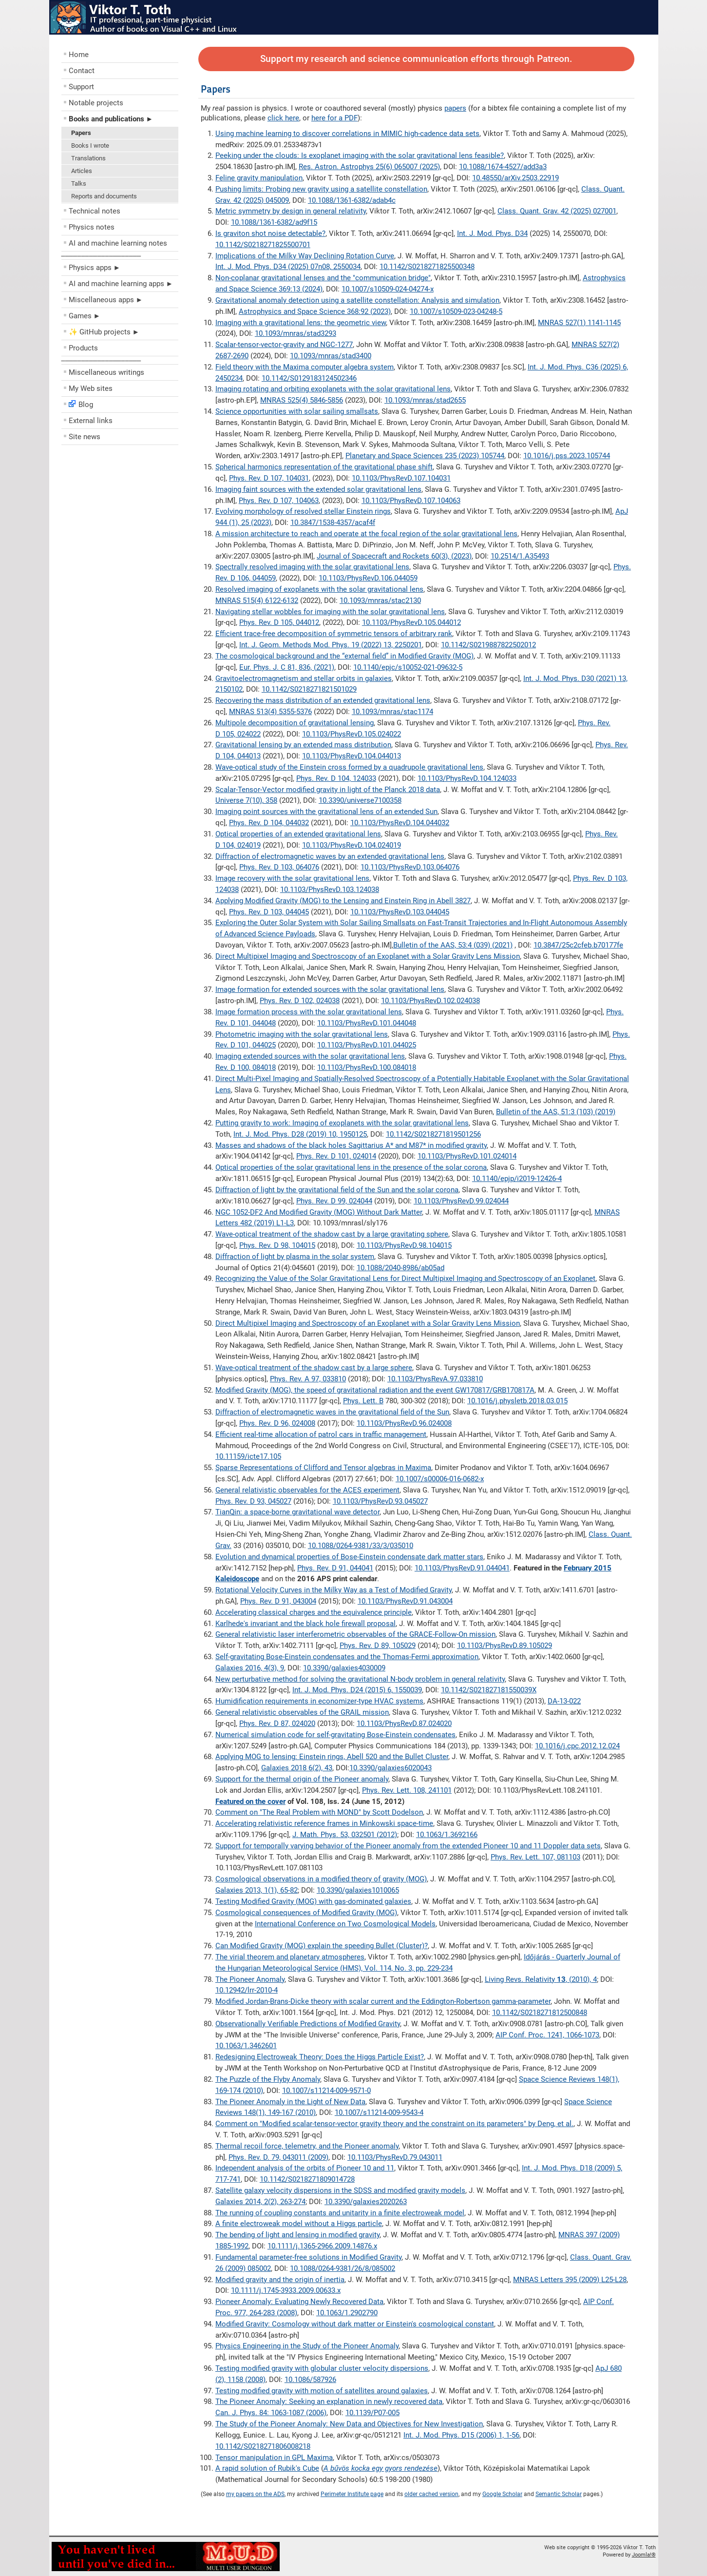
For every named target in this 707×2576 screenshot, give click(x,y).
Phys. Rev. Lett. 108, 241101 (407, 1790)
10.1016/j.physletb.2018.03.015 (517, 1400)
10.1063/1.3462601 (246, 2045)
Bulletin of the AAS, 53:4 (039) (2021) (453, 945)
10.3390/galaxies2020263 (366, 2201)
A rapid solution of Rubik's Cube (267, 2468)
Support (81, 86)
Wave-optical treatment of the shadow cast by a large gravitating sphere (331, 1234)
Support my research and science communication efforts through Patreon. (416, 59)
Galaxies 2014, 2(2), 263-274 (260, 2201)
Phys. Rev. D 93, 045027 (253, 1501)
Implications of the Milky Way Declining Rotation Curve (304, 256)
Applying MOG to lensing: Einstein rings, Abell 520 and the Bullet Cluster (331, 1756)
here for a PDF (334, 118)
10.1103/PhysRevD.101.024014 (467, 1156)
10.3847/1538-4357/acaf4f (332, 522)
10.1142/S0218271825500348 (427, 266)
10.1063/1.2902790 (347, 2312)
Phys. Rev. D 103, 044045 (269, 912)
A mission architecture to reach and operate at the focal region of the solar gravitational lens (366, 533)
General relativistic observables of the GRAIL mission (302, 1712)
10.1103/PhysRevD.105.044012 (411, 622)
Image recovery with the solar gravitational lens (292, 878)
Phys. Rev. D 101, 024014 (336, 1156)
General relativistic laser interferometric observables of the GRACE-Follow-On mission (355, 1634)
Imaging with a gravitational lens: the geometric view (300, 322)
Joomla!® (644, 2555)
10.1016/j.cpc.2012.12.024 (577, 1746)
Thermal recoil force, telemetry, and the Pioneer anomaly (307, 2146)
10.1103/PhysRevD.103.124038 (329, 889)
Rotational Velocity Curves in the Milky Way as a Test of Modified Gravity (333, 1590)
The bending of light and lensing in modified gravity (297, 2234)
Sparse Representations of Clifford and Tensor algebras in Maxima (323, 1467)
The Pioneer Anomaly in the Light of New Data (290, 2101)
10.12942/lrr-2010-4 (246, 1990)
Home (79, 54)
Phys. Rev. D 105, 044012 (279, 622)
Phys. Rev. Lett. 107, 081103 (535, 1857)
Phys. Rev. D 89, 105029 (378, 1645)
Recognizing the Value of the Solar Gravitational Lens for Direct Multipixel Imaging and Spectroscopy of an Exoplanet (405, 1278)
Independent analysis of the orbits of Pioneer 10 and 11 (304, 2168)
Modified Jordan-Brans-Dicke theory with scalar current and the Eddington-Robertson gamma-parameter (383, 2001)
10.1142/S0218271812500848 (539, 2012)
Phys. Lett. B (363, 1400)
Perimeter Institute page (352, 2494)
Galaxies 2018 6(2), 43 (296, 1767)
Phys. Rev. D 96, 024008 (277, 1423)
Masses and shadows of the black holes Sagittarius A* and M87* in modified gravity (351, 1145)
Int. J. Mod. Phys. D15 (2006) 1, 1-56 (461, 2435)
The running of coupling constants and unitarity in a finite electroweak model (339, 2212)
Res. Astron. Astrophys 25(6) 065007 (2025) (369, 166)
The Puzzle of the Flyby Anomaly (267, 2079)
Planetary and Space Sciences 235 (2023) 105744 (424, 455)
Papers (81, 132)
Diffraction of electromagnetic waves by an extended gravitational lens (329, 856)
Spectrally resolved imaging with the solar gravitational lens (312, 566)
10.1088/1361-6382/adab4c (352, 200)
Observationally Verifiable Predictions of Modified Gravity (307, 2023)
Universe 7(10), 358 (246, 800)
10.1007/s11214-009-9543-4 (379, 2112)
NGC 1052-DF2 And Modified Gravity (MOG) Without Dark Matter (318, 1212)
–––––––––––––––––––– (101, 255)
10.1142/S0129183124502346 (309, 378)
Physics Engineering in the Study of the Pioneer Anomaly (307, 2346)
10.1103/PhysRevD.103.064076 (410, 867)
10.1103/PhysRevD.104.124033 (467, 778)
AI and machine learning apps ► (121, 283)
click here (283, 118)
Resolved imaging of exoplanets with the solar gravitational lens (319, 589)
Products (83, 348)
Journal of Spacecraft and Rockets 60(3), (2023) (394, 556)
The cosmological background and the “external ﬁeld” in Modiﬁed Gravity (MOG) (344, 656)
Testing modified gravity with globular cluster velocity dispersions (321, 2368)
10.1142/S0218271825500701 (262, 244)
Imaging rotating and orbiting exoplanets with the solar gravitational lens (333, 389)
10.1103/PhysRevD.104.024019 (351, 845)
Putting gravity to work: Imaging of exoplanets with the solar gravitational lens (342, 1123)
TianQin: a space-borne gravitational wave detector (297, 1512)
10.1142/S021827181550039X (488, 1689)
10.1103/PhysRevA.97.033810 (435, 1379)
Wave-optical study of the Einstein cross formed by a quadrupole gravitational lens (349, 767)
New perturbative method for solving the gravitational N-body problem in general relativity (360, 1679)
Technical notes (94, 211)
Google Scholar (502, 2494)
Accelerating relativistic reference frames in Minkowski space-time (324, 1823)
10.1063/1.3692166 (447, 1834)
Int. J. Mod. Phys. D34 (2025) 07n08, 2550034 (288, 266)
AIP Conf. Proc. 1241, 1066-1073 (547, 2035)
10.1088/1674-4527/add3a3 (503, 166)
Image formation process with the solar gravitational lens (308, 1011)
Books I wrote (90, 145)
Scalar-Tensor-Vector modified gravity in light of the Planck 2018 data (327, 789)
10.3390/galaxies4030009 (344, 1668)
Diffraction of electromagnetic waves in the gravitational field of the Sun (332, 1412)
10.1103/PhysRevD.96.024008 (404, 1423)
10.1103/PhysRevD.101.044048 (366, 1023)
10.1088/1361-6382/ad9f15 (274, 222)
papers (455, 108)
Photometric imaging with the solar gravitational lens (301, 1034)
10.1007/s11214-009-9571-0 (326, 2090)
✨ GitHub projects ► (104, 332)
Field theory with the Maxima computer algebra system (304, 367)
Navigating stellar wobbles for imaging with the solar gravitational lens (330, 611)
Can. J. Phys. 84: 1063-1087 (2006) (270, 2412)
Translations (88, 158)
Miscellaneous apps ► (106, 299)
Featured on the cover (250, 1801)
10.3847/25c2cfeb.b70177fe (578, 945)
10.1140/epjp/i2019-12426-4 (517, 1178)
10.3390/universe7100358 (360, 800)
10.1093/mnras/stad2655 (425, 400)
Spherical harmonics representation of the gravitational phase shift (324, 467)
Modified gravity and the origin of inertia (279, 2279)
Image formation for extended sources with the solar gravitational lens (329, 989)
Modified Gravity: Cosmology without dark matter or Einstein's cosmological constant (354, 2324)
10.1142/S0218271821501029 (309, 689)
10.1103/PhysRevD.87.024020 (404, 1723)
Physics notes (92, 227)
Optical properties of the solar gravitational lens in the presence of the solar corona (351, 1167)
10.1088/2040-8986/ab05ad (400, 1267)
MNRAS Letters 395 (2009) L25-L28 (570, 2279)
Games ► (85, 315)
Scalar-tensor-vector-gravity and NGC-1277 (284, 344)
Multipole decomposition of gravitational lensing (294, 722)
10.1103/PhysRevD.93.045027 (380, 1501)
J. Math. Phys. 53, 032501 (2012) (344, 1834)
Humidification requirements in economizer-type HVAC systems (319, 1701)
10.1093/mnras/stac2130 (380, 600)
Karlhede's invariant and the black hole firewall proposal (305, 1623)
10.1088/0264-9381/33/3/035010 (360, 1545)
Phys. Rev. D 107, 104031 (269, 478)
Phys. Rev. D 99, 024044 (334, 1201)
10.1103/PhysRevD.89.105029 (504, 1645)
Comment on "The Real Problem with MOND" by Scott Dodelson (319, 1812)
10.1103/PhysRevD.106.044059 (368, 578)
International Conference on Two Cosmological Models (345, 1923)
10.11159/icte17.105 (248, 1456)
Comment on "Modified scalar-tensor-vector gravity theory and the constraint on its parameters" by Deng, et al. (394, 2123)
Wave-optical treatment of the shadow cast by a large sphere (313, 1367)
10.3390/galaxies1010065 (358, 1890)
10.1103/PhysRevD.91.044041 (462, 1568)
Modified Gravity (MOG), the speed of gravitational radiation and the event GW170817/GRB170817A (375, 1390)
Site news (84, 436)
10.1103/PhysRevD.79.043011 (394, 2157)
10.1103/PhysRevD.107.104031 (401, 478)
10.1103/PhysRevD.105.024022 (351, 734)
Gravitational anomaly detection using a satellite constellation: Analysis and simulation (357, 300)
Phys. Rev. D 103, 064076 (279, 867)
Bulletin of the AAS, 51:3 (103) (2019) (555, 1111)
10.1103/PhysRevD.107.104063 (411, 500)
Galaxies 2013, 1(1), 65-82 (256, 1890)
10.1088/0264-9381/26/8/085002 (342, 2268)
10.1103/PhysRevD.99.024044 (461, 1201)
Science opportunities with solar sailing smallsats (296, 411)
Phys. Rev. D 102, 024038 (300, 1000)
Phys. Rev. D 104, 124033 (336, 778)
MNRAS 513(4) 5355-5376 (270, 711)
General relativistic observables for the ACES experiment (307, 1490)
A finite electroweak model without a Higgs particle (298, 2223)
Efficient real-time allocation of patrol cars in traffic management (320, 1434)
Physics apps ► (95, 267)
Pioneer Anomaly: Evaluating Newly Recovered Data (299, 2301)
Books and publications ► (111, 119)
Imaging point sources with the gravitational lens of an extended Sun (326, 811)
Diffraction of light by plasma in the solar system (294, 1256)
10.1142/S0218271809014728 (307, 2179)
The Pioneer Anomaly (250, 1979)
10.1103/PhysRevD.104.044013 (351, 756)
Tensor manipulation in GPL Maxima (274, 2457)
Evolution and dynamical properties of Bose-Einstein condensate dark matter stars (349, 1556)
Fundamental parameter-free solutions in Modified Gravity (308, 2257)
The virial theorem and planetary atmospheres (289, 1957)
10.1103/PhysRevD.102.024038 (430, 1000)
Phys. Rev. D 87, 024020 (277, 1723)
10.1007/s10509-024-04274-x (388, 289)
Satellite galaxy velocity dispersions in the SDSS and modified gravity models (340, 2190)
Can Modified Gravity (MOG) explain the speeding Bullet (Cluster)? (321, 1945)
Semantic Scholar (558, 2494)
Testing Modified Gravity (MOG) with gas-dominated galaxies (313, 1901)
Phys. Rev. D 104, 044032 (269, 822)
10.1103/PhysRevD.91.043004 (405, 1601)
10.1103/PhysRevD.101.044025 (366, 1045)
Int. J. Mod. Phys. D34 (492, 233)
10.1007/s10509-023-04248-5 (456, 311)
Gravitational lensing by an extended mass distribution (303, 744)
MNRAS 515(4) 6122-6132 (256, 600)
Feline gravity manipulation (259, 178)
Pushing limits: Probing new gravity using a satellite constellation (321, 189)
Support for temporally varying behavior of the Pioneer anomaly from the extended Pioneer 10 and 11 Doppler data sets (408, 1845)
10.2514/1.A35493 (520, 556)
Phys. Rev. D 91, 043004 (278, 1601)
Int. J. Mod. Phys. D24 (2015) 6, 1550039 (357, 1689)
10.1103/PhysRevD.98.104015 (404, 1245)
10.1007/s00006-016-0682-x (440, 1478)
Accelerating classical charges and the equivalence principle (313, 1612)
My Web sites (91, 388)
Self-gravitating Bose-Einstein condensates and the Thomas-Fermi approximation (346, 1656)
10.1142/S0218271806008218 (262, 2446)
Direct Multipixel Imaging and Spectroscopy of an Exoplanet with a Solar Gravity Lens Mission (367, 956)
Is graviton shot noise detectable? (270, 233)
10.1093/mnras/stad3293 (295, 333)
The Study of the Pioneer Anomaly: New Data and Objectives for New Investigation (349, 2424)
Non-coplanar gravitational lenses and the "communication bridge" (323, 277)
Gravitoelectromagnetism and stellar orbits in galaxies (303, 678)
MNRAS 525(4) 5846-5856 (301, 400)
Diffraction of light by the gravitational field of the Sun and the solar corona (337, 1189)
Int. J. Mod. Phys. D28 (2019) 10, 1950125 (300, 1134)
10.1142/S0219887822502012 (488, 644)
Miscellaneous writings (106, 372)
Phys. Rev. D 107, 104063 (279, 500)
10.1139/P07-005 (372, 2412)
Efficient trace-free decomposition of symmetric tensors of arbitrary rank (333, 633)
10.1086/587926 (310, 2379)
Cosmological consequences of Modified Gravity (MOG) (306, 1912)
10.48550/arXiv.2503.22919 (515, 178)
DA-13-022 (564, 1701)
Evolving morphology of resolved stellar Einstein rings (303, 511)
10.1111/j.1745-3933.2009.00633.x (286, 2290)
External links (91, 420)
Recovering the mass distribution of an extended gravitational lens (322, 700)
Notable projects (96, 102)
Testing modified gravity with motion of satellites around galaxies (321, 2390)
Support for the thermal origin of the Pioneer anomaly (301, 1779)
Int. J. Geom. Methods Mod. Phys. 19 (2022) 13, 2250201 (330, 644)
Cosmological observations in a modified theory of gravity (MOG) (321, 1879)
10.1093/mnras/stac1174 (392, 711)
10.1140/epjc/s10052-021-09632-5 (407, 667)
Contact (82, 70)
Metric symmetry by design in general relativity (290, 211)
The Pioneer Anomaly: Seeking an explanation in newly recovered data (328, 2401)
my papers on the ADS (255, 2494)
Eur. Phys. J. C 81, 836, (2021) (286, 667)
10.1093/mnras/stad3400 (330, 355)
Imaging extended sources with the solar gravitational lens (310, 1056)
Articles (81, 170)
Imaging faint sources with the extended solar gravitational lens (318, 489)
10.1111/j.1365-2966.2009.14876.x (322, 2246)
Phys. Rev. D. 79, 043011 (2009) (278, 2157)
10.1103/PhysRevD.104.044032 (399, 822)
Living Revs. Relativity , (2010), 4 (541, 1979)
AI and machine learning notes (118, 243)
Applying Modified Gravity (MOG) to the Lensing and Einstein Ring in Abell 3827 (343, 900)
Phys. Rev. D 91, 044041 (335, 1568)
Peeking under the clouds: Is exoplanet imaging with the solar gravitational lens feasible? (359, 155)
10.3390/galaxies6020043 (390, 1767)
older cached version (431, 2494)
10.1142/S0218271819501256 (433, 1134)
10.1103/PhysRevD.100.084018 (366, 1067)
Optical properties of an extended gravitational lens (298, 834)
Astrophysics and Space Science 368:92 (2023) (315, 311)
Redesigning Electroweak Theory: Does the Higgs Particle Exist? (319, 2057)
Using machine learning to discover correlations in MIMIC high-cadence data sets (347, 133)
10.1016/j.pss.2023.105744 (566, 455)
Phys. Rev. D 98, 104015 (277, 1245)
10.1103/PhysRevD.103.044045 (399, 912)
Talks (78, 183)
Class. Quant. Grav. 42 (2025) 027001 (556, 211)
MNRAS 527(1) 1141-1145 (579, 322)
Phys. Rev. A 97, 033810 (308, 1379)
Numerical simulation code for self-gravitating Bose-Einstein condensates (335, 1734)
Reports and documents (104, 196)
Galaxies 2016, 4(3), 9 (249, 1668)
